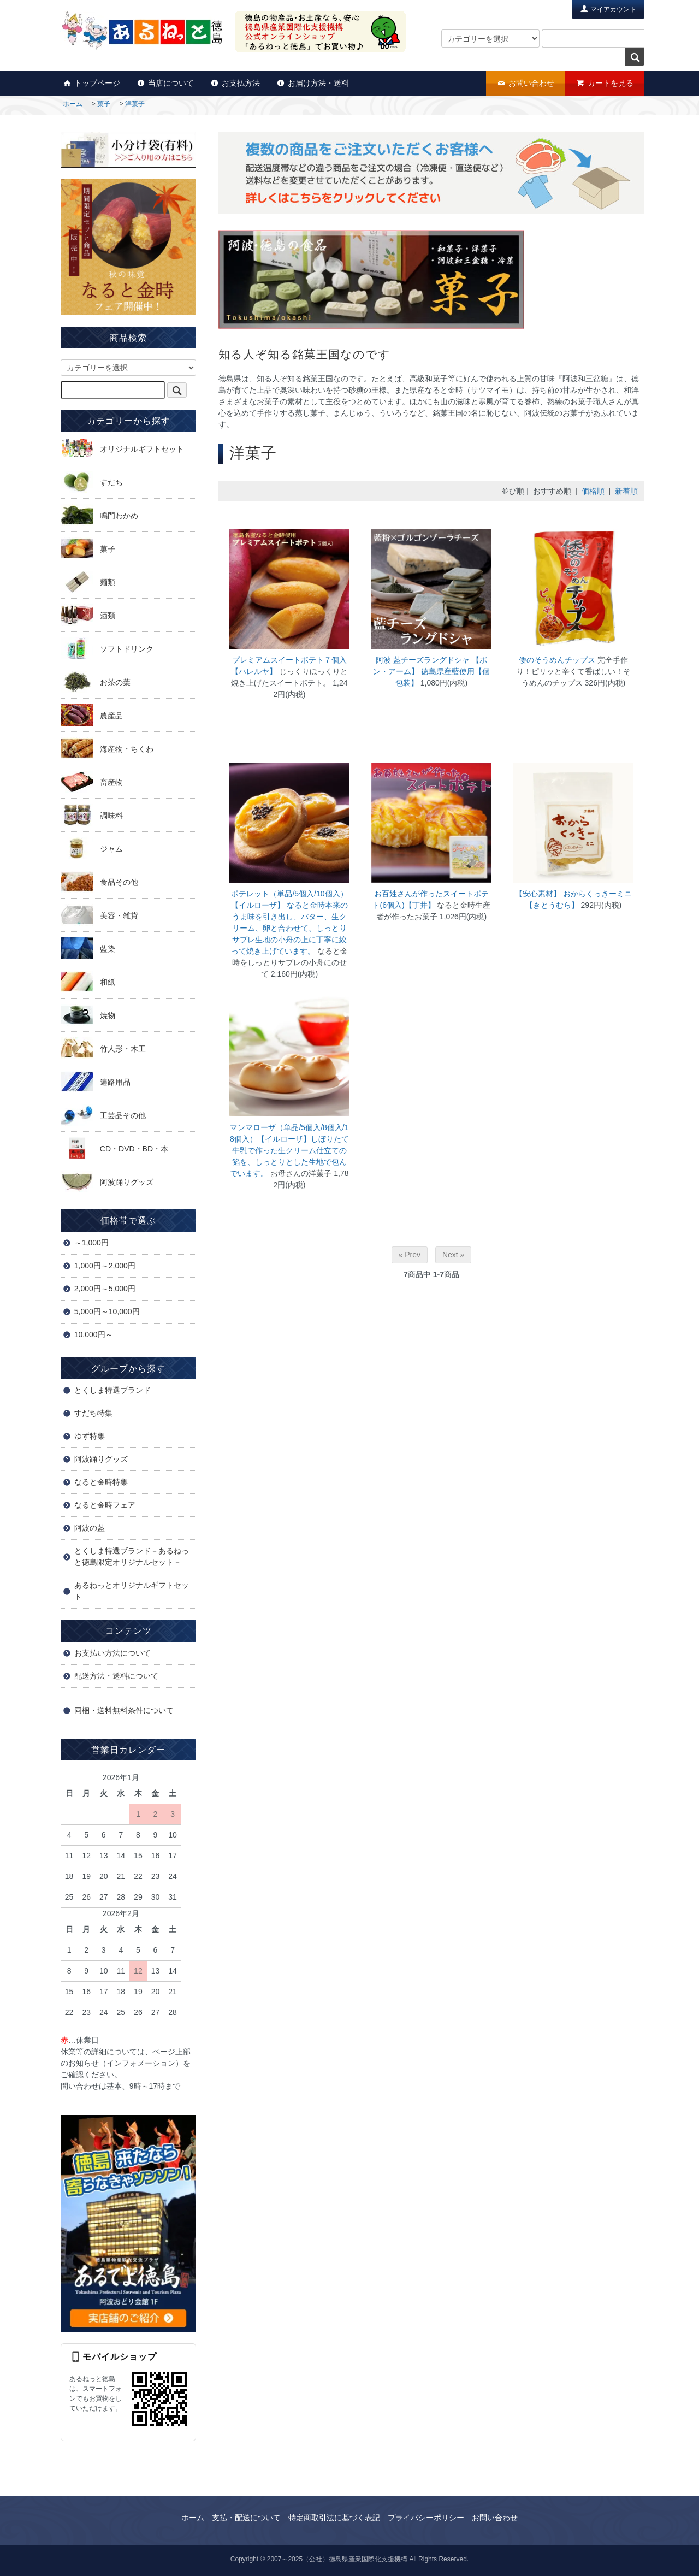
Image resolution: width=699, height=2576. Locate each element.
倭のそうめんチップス (557, 659)
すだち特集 (93, 1413)
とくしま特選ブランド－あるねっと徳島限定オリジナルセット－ (131, 1556)
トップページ (91, 82)
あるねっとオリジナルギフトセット (131, 1591)
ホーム (72, 104)
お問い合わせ (525, 82)
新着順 (626, 491)
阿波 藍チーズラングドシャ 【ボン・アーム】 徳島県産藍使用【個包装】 (431, 671)
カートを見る (604, 82)
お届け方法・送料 (312, 82)
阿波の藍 (89, 1527)
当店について (165, 82)
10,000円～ (93, 1334)
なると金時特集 (101, 1482)
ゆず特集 (89, 1436)
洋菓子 (135, 104)
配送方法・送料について (116, 1675)
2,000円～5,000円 (104, 1288)
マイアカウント (608, 8)
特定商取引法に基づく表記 (334, 2517)
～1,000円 (91, 1242)
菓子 (103, 104)
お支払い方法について (112, 1653)
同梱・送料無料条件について (124, 1710)
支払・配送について (246, 2517)
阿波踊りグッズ (101, 1459)
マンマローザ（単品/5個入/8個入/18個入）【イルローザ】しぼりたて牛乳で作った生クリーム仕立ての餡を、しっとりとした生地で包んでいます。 (289, 1150)
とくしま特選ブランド (112, 1390)
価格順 (593, 491)
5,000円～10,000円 (107, 1311)
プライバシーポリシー (426, 2517)
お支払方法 (235, 82)
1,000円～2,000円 (104, 1265)
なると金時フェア (104, 1504)
